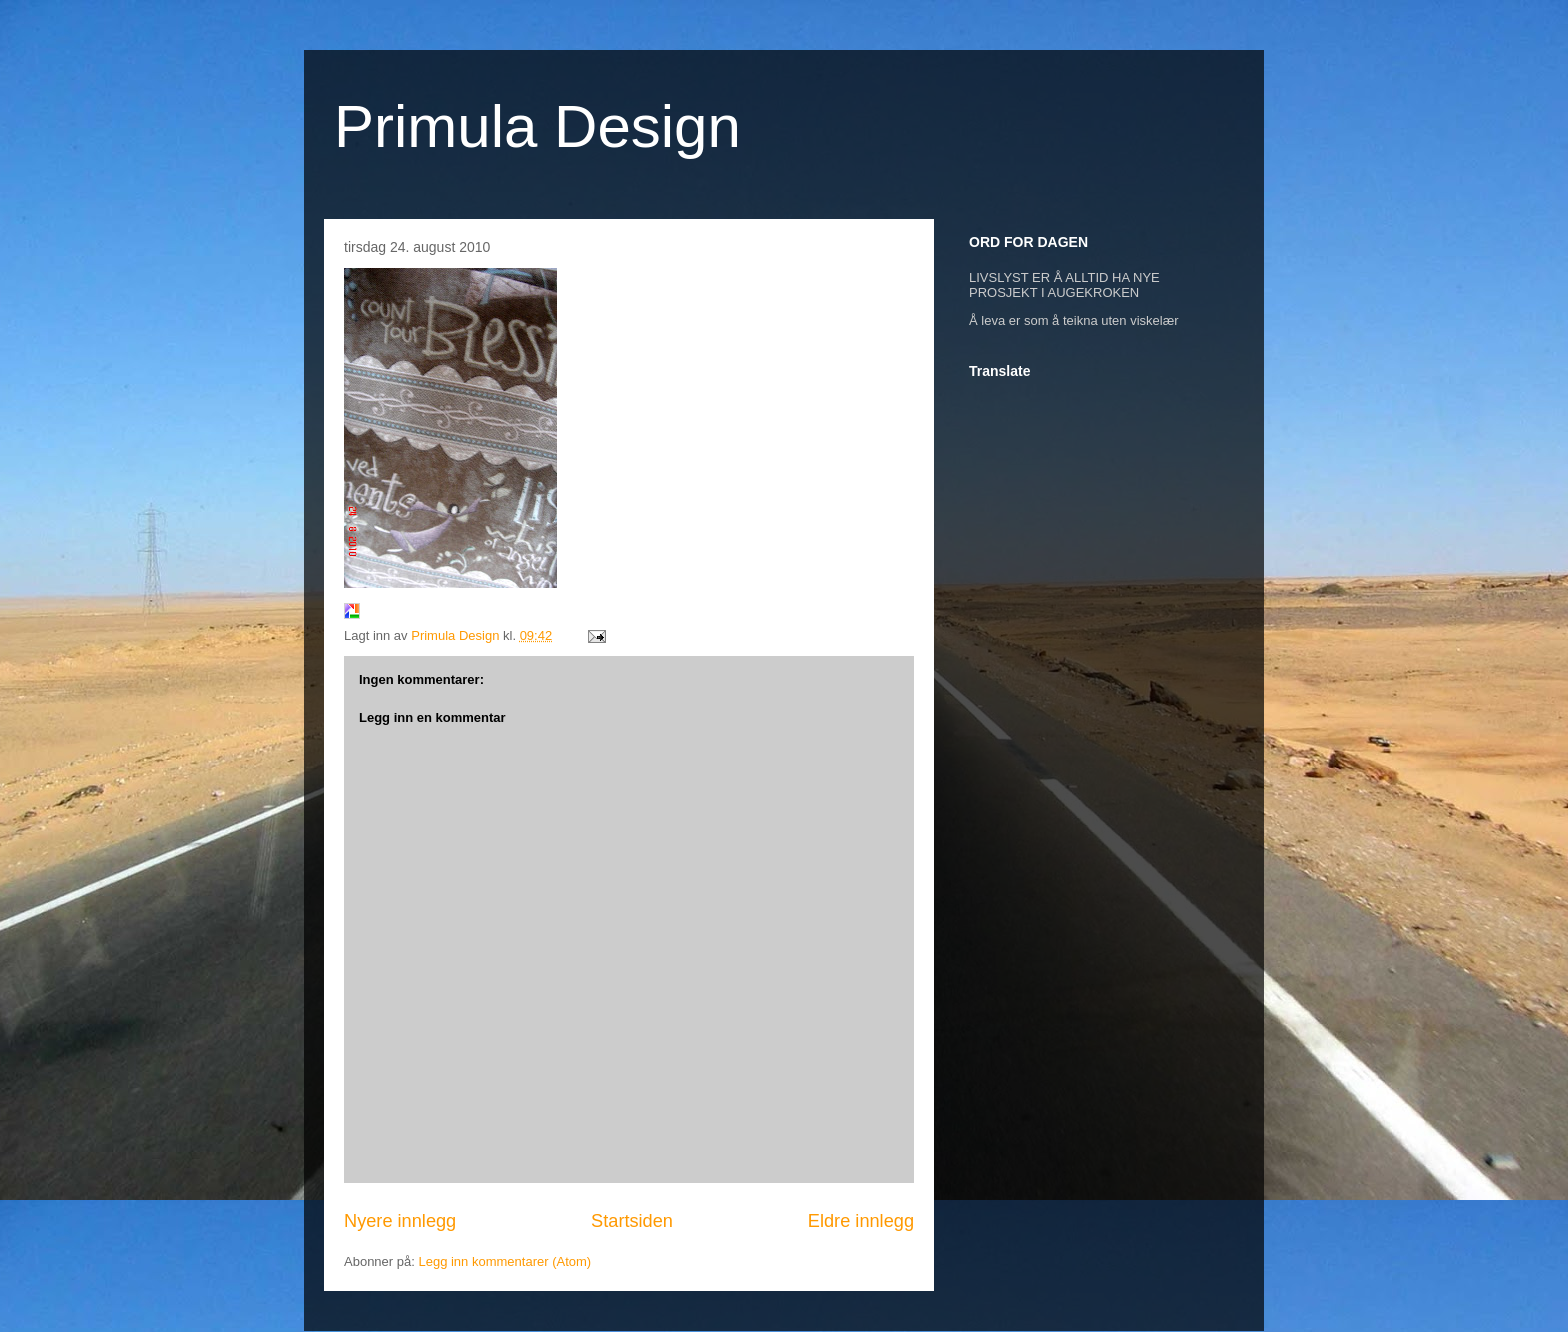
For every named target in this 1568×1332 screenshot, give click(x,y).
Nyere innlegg (400, 1221)
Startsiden (632, 1221)
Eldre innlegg (861, 1221)
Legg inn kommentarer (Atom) (504, 1261)
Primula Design (537, 126)
